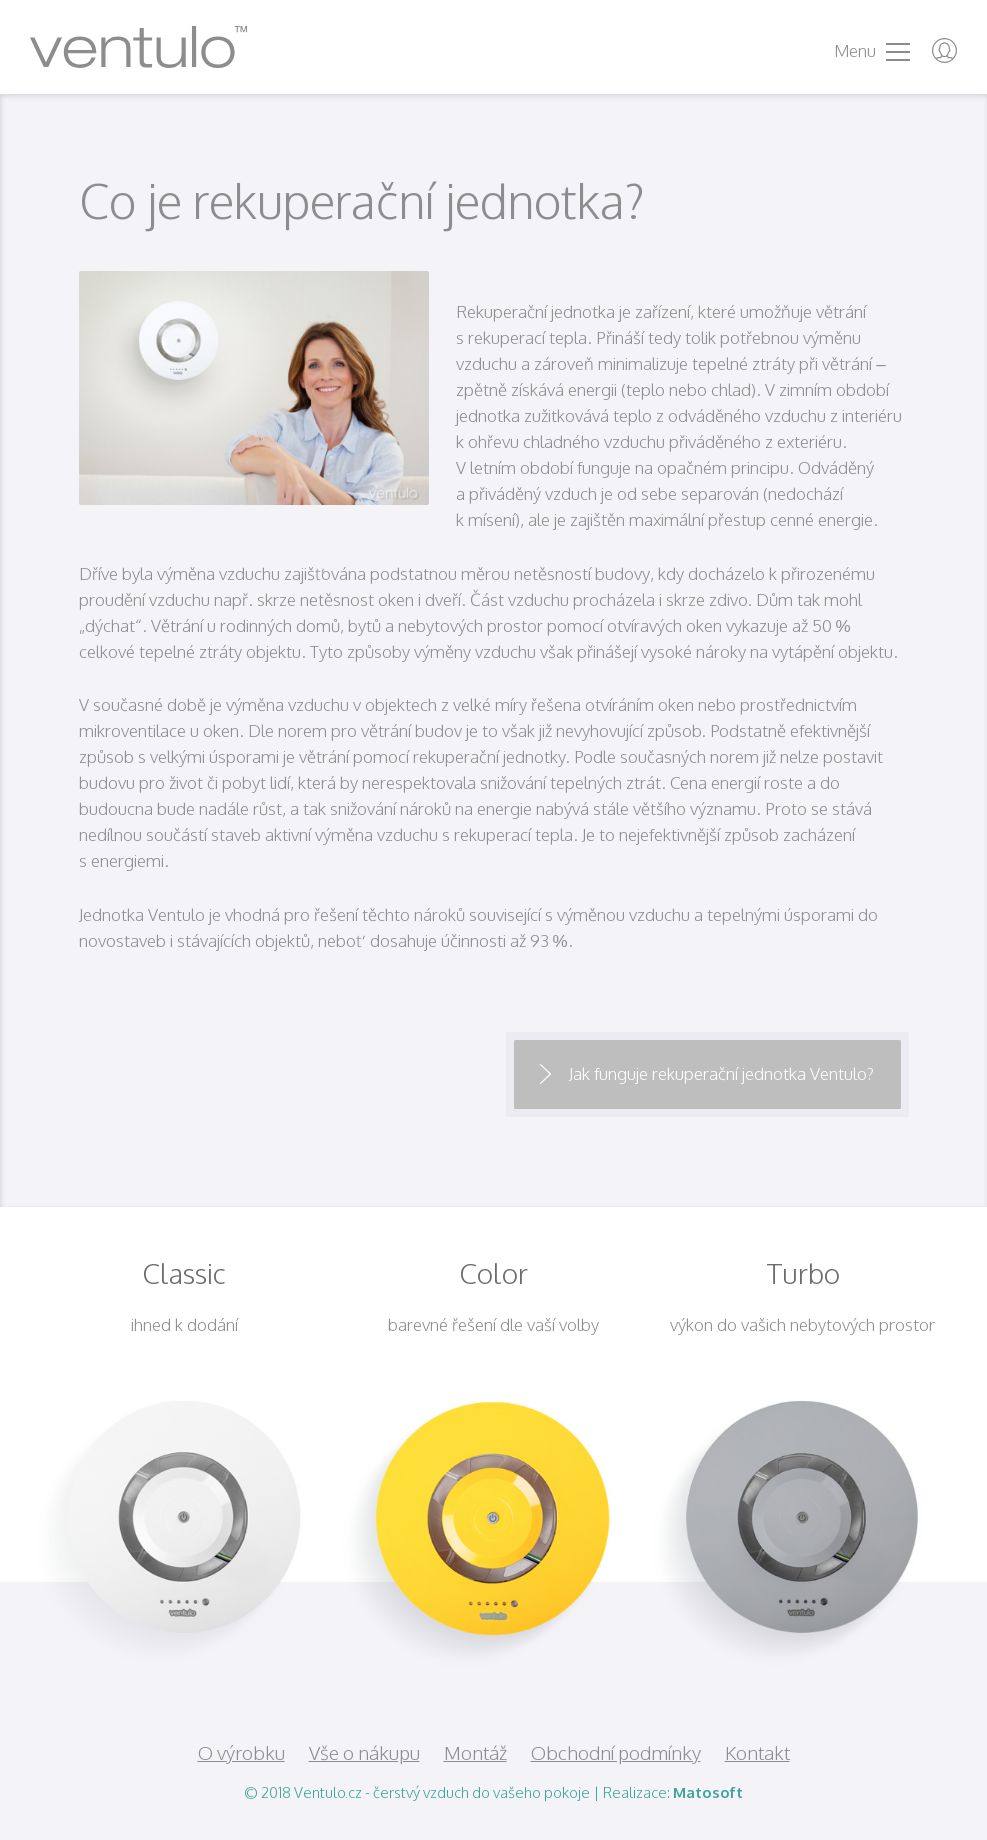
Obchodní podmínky (616, 1752)
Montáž (475, 1752)
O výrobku (241, 1752)
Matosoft (708, 1792)
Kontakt (757, 1752)
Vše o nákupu (364, 1752)
